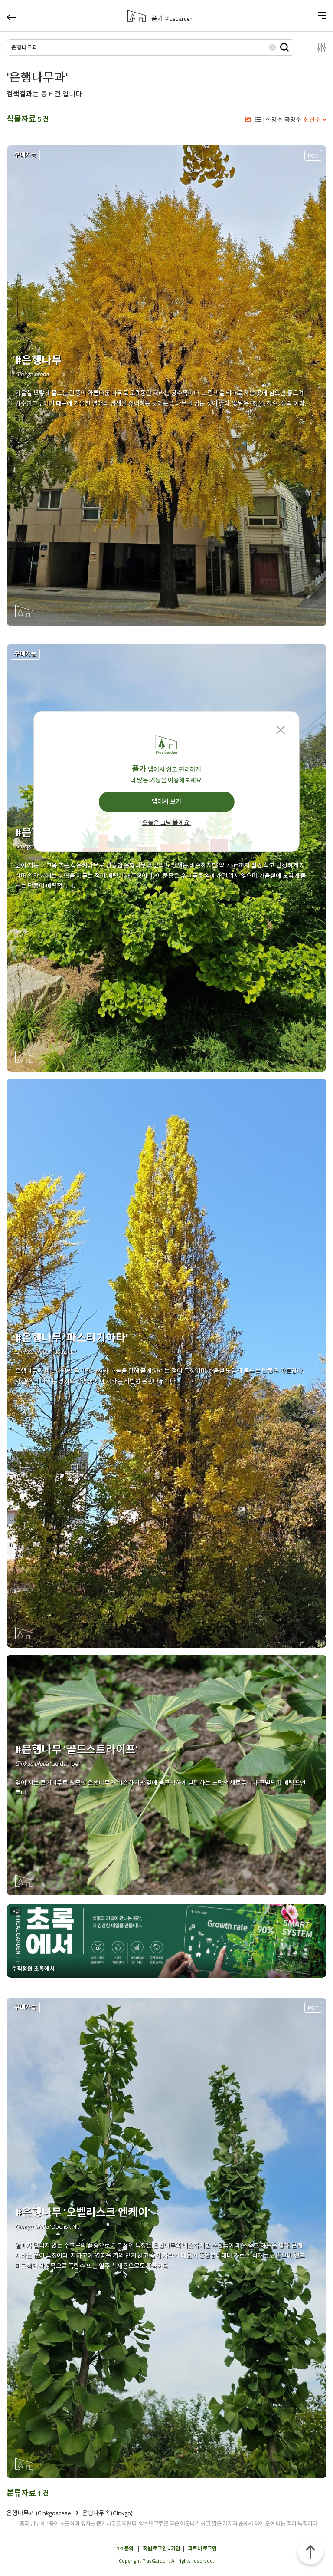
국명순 (292, 119)
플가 (172, 18)
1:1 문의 (125, 2548)
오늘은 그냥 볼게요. (166, 823)
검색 (284, 47)
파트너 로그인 (202, 2548)
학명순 (274, 119)
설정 (315, 47)
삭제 (272, 47)
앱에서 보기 (166, 801)
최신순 (312, 119)
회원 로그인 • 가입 (161, 2548)
